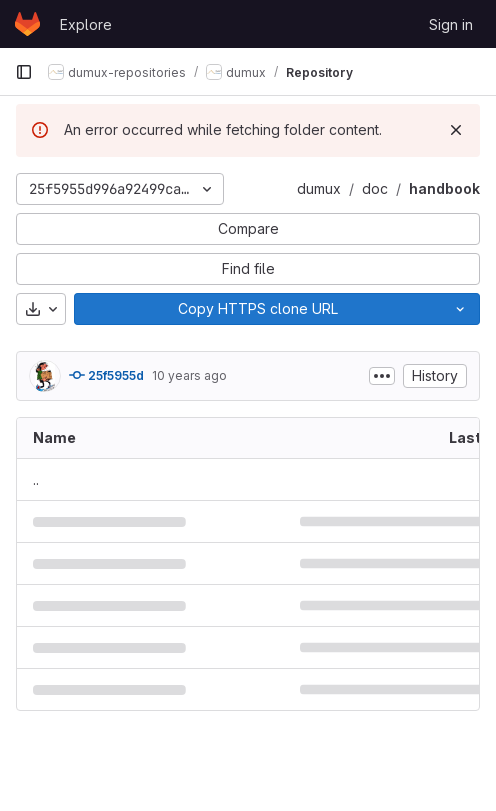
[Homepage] (27, 24)
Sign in (451, 24)
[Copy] (257, 309)
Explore (86, 24)
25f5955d (106, 375)
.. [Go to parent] (36, 479)
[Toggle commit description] (382, 376)
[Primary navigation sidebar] (24, 72)
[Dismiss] (456, 130)
